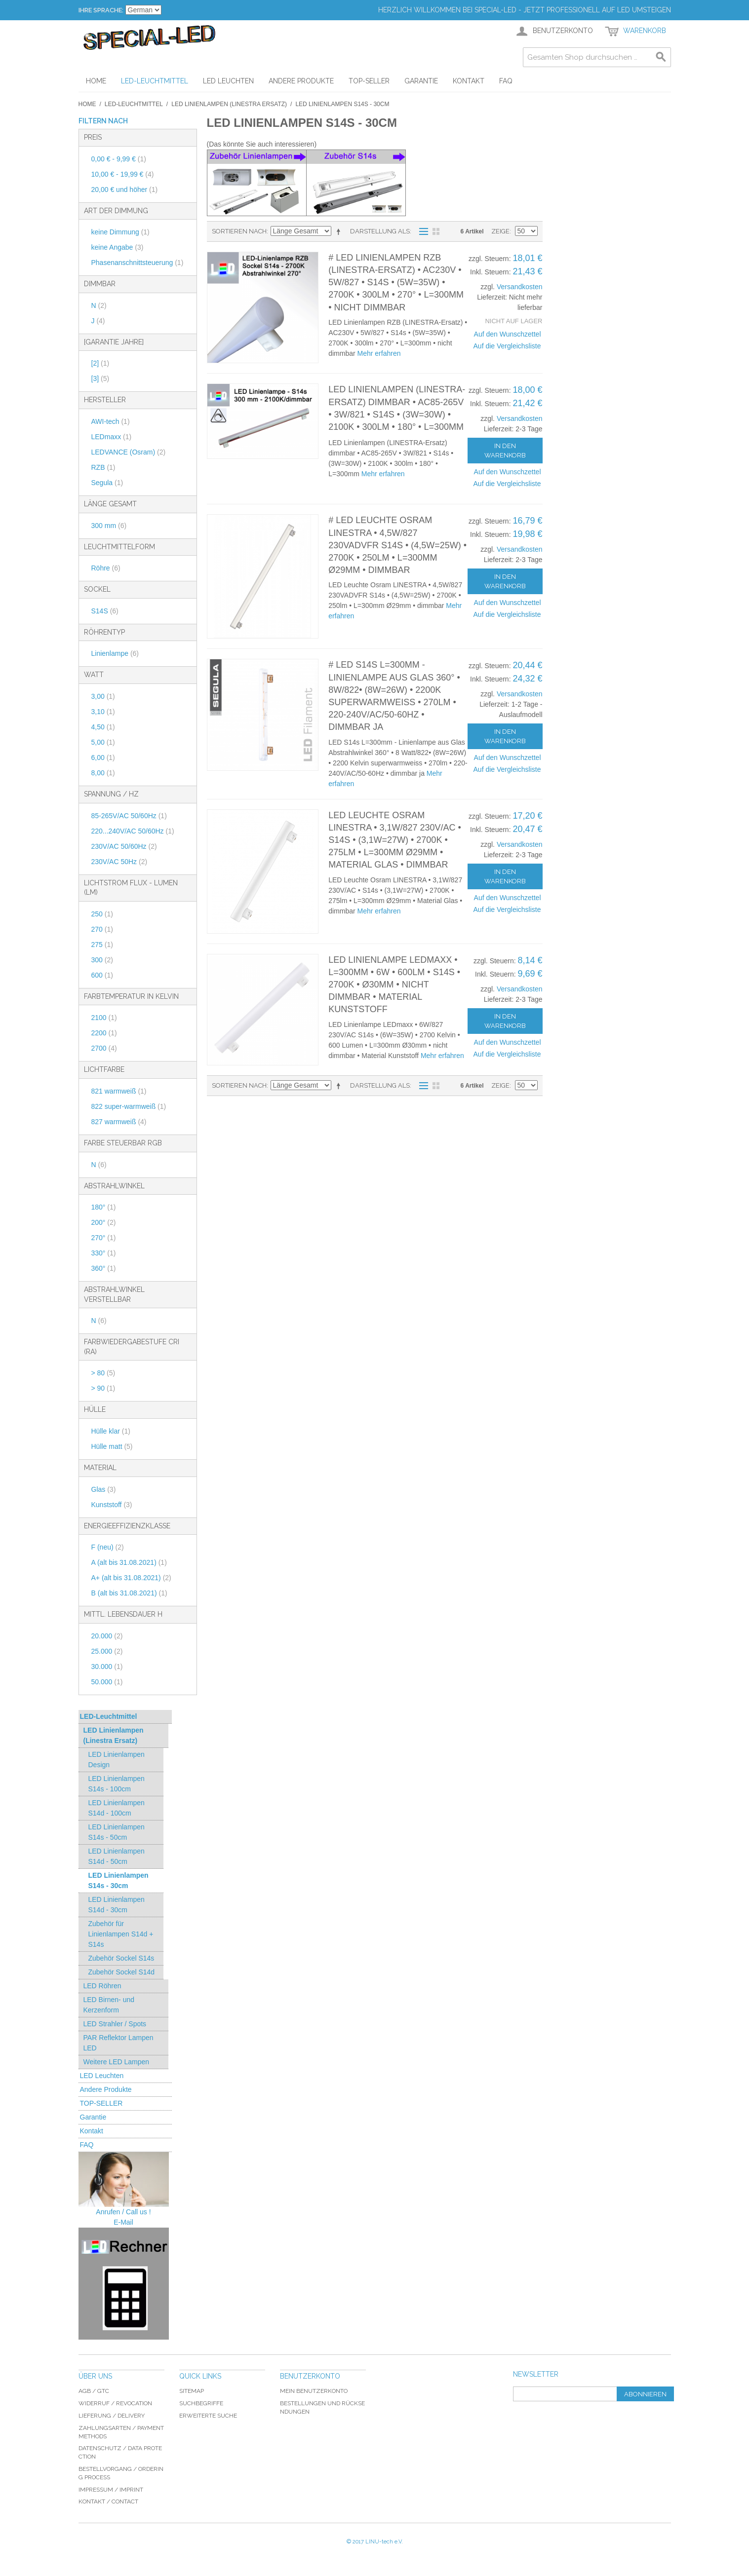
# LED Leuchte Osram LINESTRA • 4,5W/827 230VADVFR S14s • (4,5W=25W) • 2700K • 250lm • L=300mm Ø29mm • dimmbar (397, 545)
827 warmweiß (119, 1122)
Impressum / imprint (111, 2489)
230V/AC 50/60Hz (124, 846)
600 (102, 975)
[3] (100, 378)
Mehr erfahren (379, 353)
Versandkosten (520, 287)
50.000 (107, 1682)
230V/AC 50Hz (119, 862)
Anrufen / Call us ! (123, 2212)
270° (103, 1238)
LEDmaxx (111, 437)
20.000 (107, 1636)
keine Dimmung (120, 232)
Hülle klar (110, 1431)
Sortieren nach (239, 231)
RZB (103, 467)
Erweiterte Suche (208, 2415)
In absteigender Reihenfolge (340, 231)
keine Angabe (117, 247)
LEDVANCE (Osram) (128, 452)
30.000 (107, 1666)
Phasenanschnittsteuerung (137, 262)
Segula (107, 483)
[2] (100, 363)
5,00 (103, 742)
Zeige (500, 231)
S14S (104, 611)
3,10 (103, 712)
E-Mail (123, 2222)
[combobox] (597, 57)
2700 (104, 1048)
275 (102, 944)
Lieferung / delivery (112, 2415)
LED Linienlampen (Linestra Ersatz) (229, 104)
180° (103, 1207)
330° (103, 1253)
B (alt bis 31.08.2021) (129, 1593)
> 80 (103, 1373)
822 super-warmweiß (128, 1106)
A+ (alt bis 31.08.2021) (131, 1578)
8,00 (103, 773)
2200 (104, 1033)
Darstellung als (380, 231)
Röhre (105, 568)
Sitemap (191, 2390)
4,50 (103, 727)
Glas (103, 1489)
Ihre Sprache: (101, 10)
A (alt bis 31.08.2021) (129, 1562)
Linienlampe (115, 653)
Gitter (436, 231)
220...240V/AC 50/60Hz (132, 831)
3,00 (103, 696)
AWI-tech (110, 421)
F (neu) (107, 1547)
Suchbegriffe (201, 2403)
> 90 (103, 1388)
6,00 (103, 757)
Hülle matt (112, 1446)
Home (87, 104)
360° (103, 1268)
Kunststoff (111, 1505)
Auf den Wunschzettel (507, 334)
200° (103, 1222)
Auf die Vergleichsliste (507, 346)
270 (102, 929)
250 (102, 914)
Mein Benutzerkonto (314, 2390)
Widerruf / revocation (115, 2403)
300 (102, 960)
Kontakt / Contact (108, 2501)
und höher (124, 189)
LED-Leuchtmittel (134, 104)
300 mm (109, 526)
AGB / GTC (94, 2390)
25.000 (107, 1651)
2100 (104, 1018)
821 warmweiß (119, 1091)
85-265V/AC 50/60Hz (129, 816)
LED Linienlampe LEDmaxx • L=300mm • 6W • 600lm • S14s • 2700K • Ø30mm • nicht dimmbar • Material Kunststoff (394, 985)
